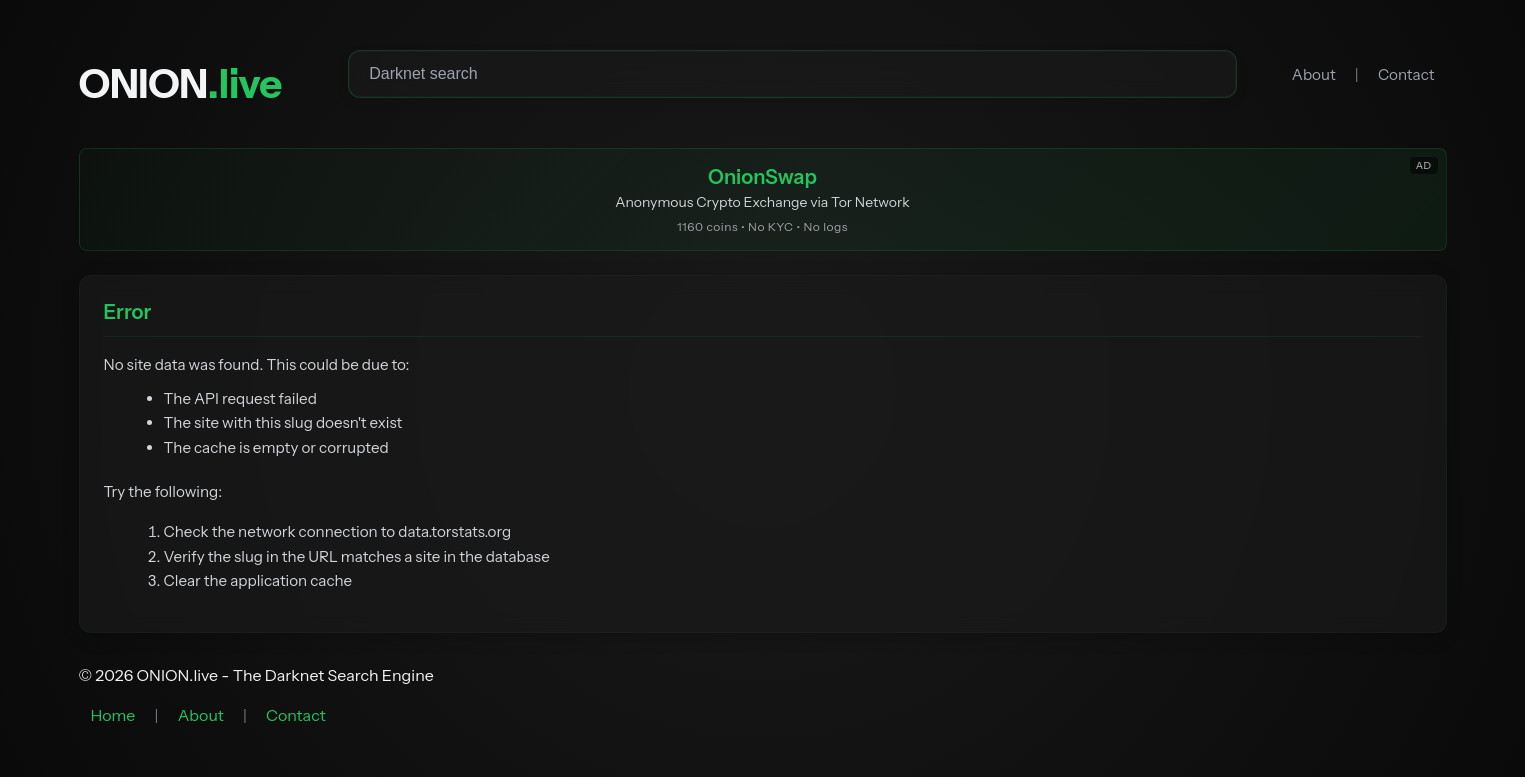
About (1314, 74)
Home (113, 715)
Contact (1406, 74)
